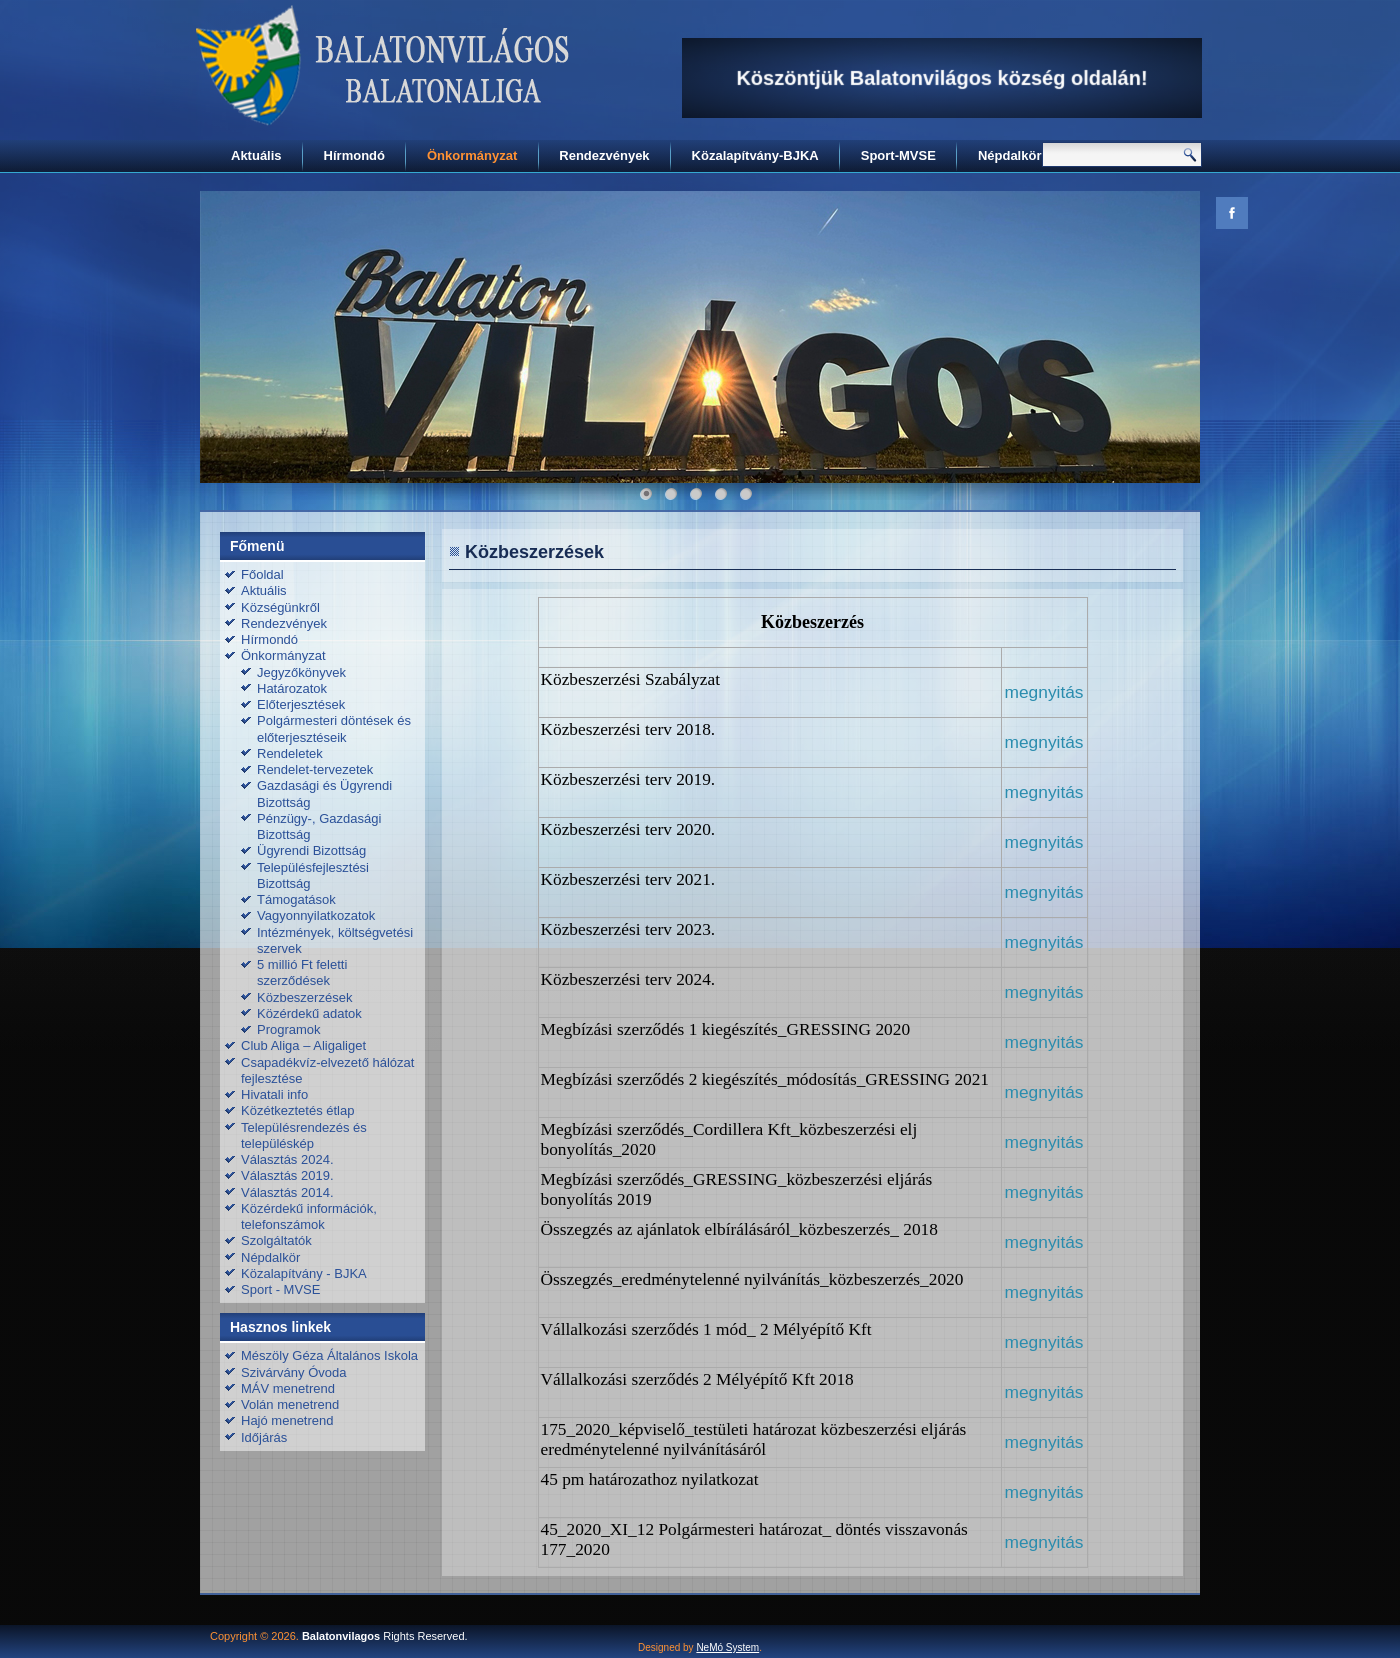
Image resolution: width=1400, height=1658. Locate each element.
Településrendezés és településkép (304, 1135)
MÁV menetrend (288, 1388)
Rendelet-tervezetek (315, 769)
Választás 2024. (287, 1159)
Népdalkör (1010, 155)
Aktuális (256, 155)
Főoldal (262, 574)
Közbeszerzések (304, 997)
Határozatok (292, 688)
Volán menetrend (290, 1404)
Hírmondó (354, 155)
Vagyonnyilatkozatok (316, 915)
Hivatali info (274, 1094)
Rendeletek (290, 753)
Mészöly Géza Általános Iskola (329, 1355)
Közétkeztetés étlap (297, 1110)
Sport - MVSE (280, 1289)
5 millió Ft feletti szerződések (302, 972)
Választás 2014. (287, 1192)
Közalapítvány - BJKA (304, 1273)
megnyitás (1044, 742)
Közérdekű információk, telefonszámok (309, 1216)
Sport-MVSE (898, 155)
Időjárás (264, 1437)
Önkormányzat (472, 155)
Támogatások (296, 899)
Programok (289, 1029)
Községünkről (280, 607)
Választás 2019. (287, 1175)
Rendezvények (604, 155)
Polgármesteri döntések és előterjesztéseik (334, 728)
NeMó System (727, 1647)
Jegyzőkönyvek (301, 672)
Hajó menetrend (287, 1420)
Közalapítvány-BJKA (755, 155)
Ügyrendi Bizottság (311, 850)
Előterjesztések (301, 704)
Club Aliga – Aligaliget (303, 1045)
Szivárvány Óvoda (294, 1372)
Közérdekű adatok (309, 1013)
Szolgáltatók (276, 1240)
